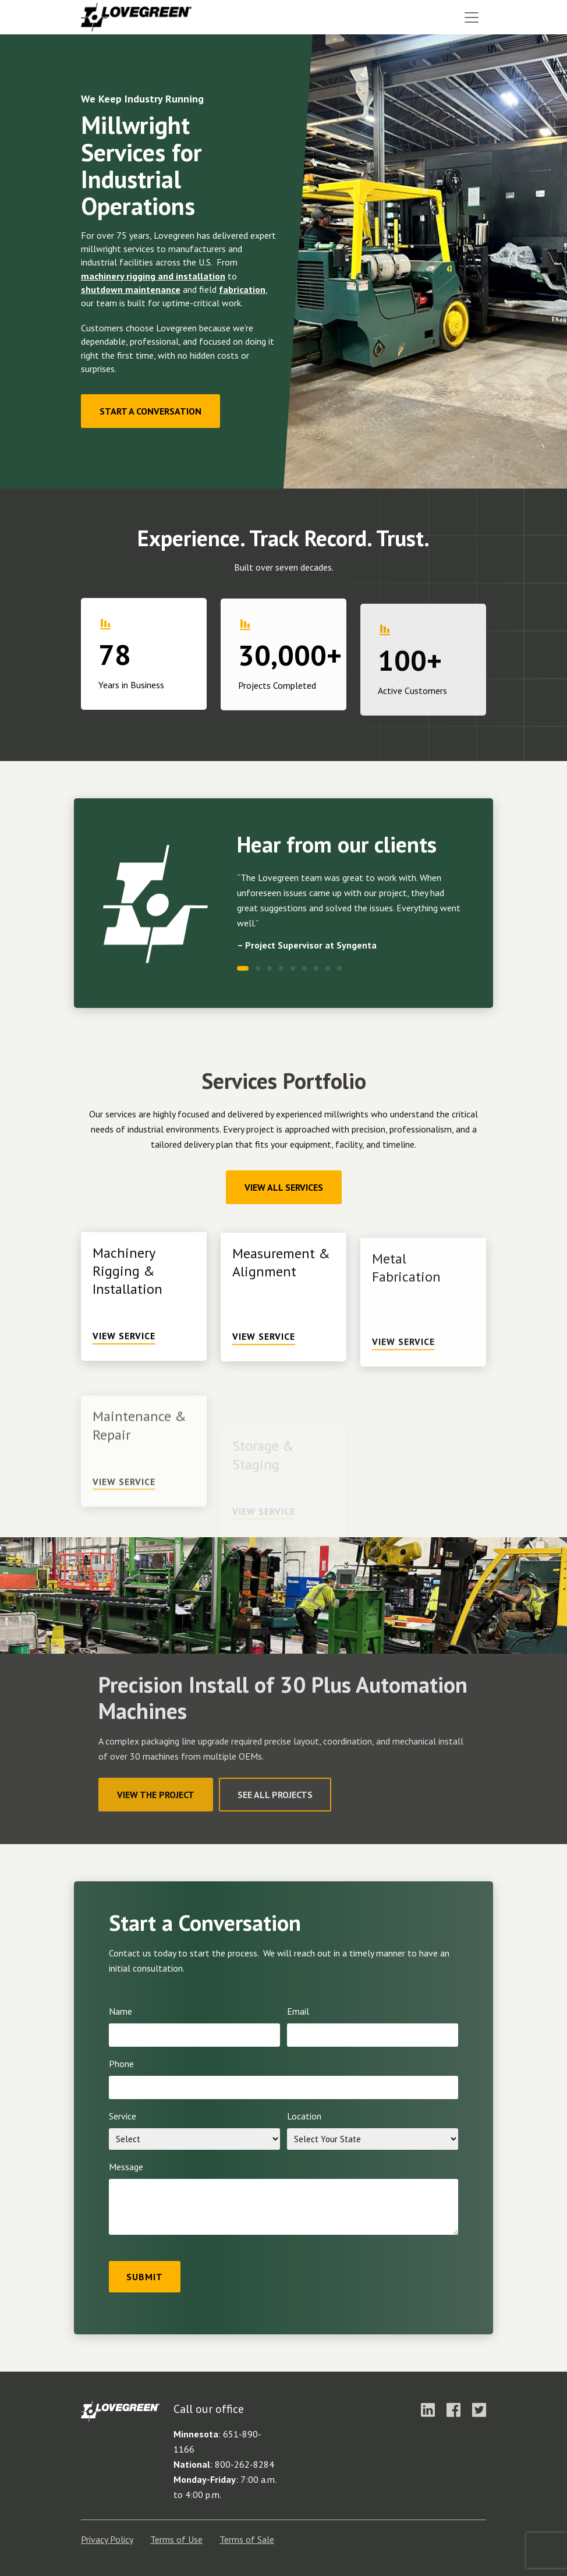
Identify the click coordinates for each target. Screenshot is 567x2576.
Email (298, 2011)
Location (304, 2116)
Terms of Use (176, 2539)
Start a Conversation (150, 411)
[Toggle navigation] (471, 17)
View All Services (283, 1187)
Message (126, 2166)
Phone (121, 2063)
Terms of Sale (246, 2539)
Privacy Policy (107, 2539)
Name (120, 2011)
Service (122, 2116)
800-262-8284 (244, 2464)
